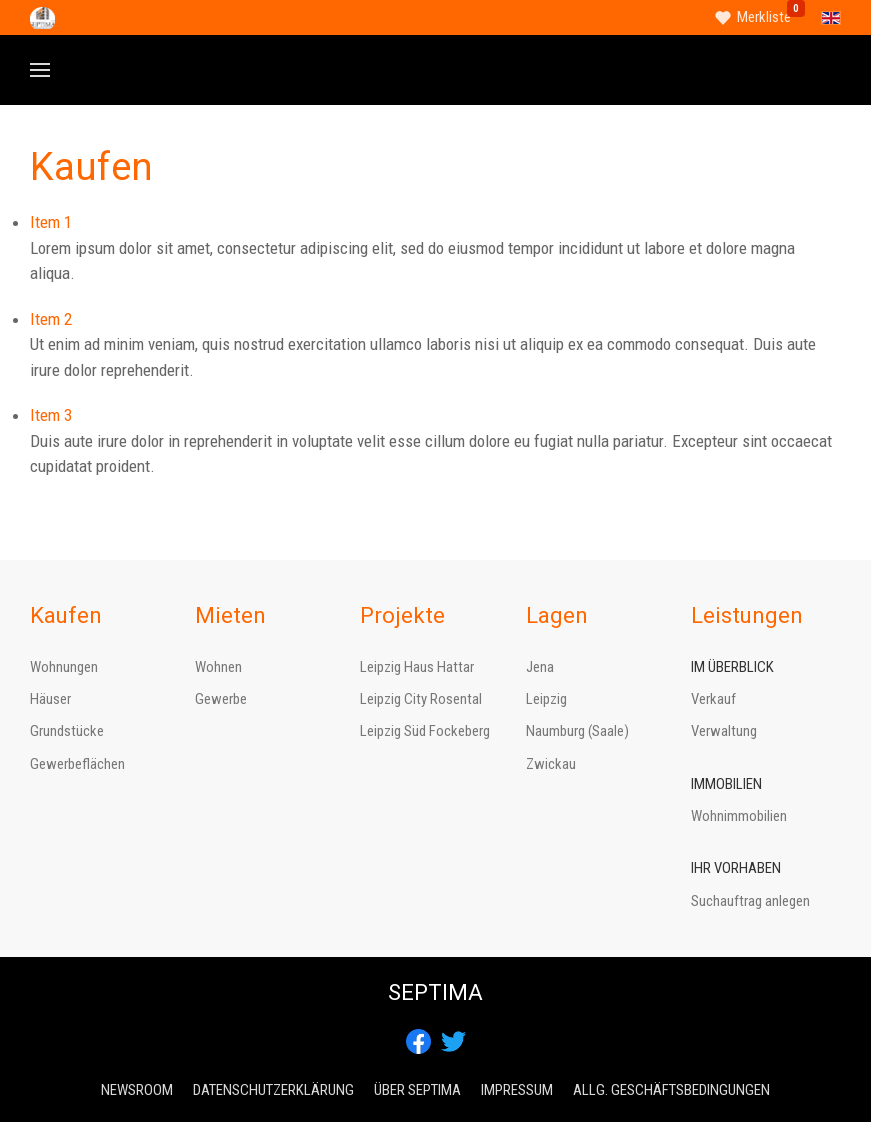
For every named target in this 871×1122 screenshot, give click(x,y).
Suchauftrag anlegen (750, 901)
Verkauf (713, 699)
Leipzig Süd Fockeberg (425, 731)
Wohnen (218, 667)
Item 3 (51, 415)
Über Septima (417, 1090)
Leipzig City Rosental (421, 699)
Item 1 (51, 222)
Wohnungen (64, 667)
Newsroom (137, 1090)
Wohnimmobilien (739, 816)
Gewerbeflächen (77, 764)
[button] (40, 70)
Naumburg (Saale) (577, 731)
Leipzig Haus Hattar (417, 667)
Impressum (517, 1090)
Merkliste (764, 17)
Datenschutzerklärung (273, 1090)
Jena (540, 667)
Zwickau (551, 764)
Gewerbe (221, 699)
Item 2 (51, 319)
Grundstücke (67, 731)
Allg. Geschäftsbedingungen (671, 1090)
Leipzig (546, 699)
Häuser (50, 699)
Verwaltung (724, 731)
